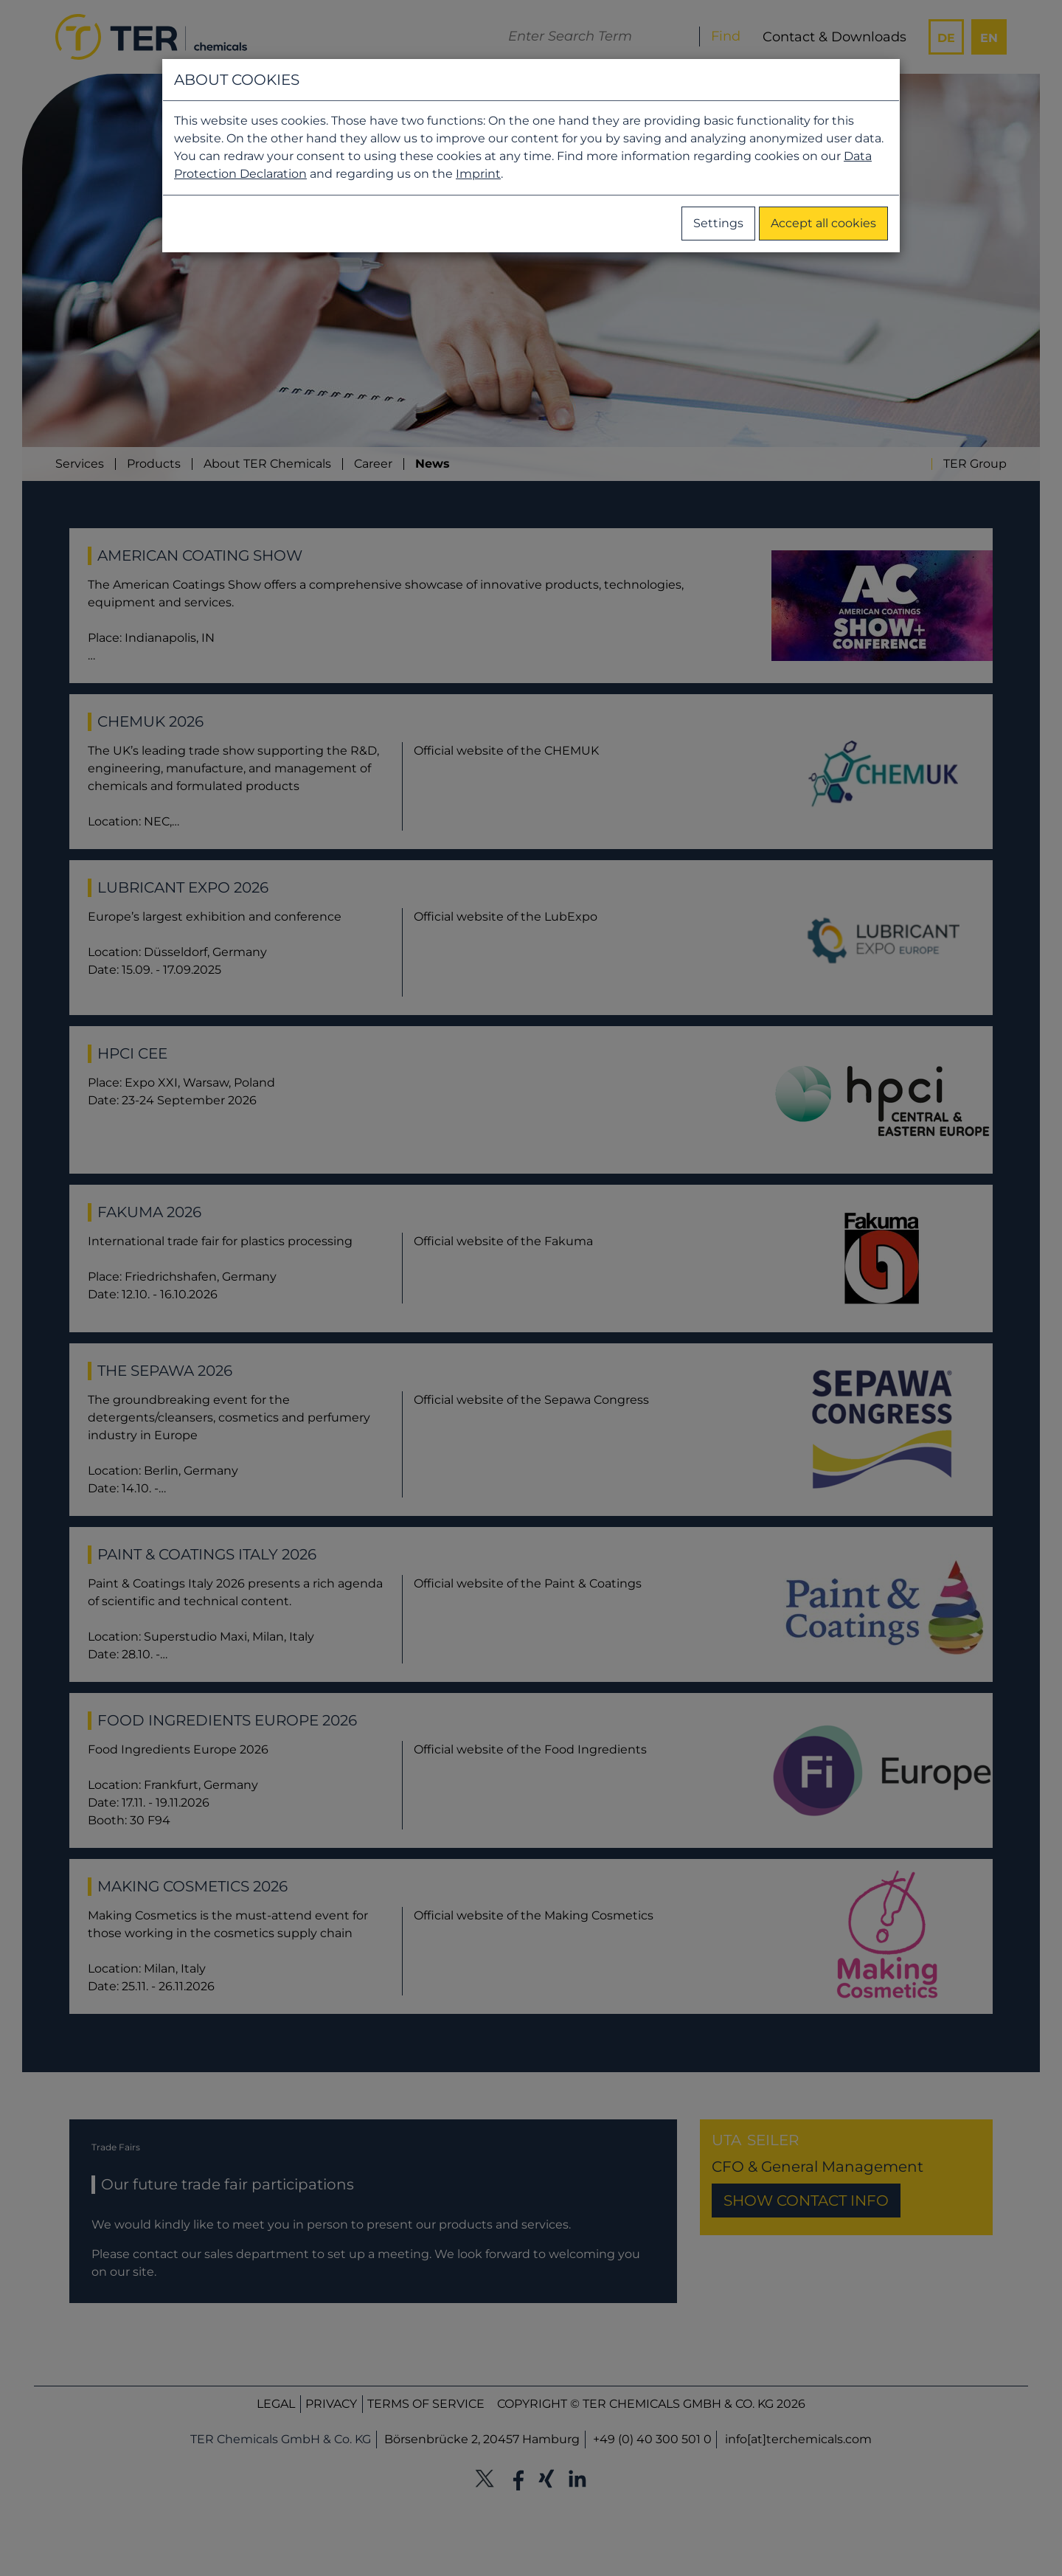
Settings (718, 223)
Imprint (478, 174)
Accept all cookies (823, 223)
